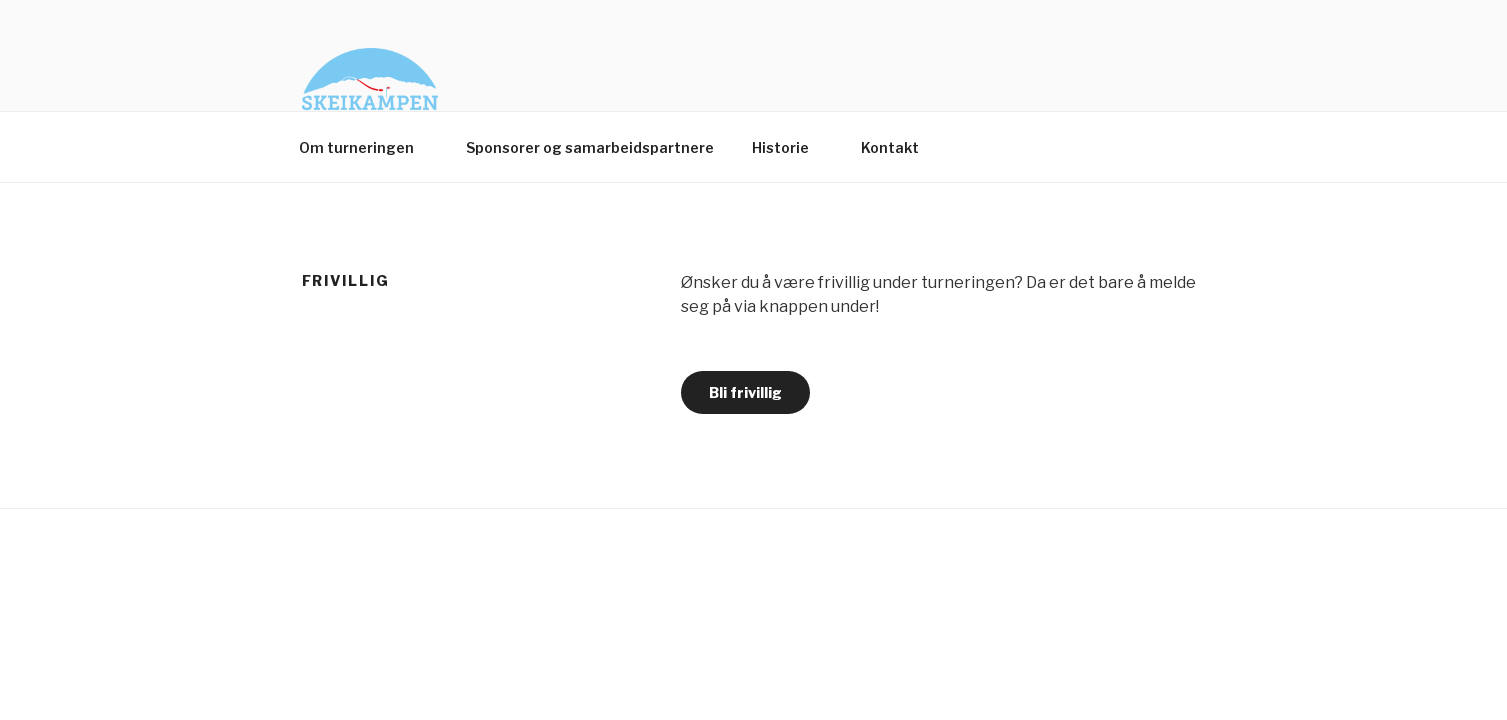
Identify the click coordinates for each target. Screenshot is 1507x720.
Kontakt (899, 147)
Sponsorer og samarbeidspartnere (590, 147)
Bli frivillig (745, 392)
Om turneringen (366, 147)
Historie (790, 147)
